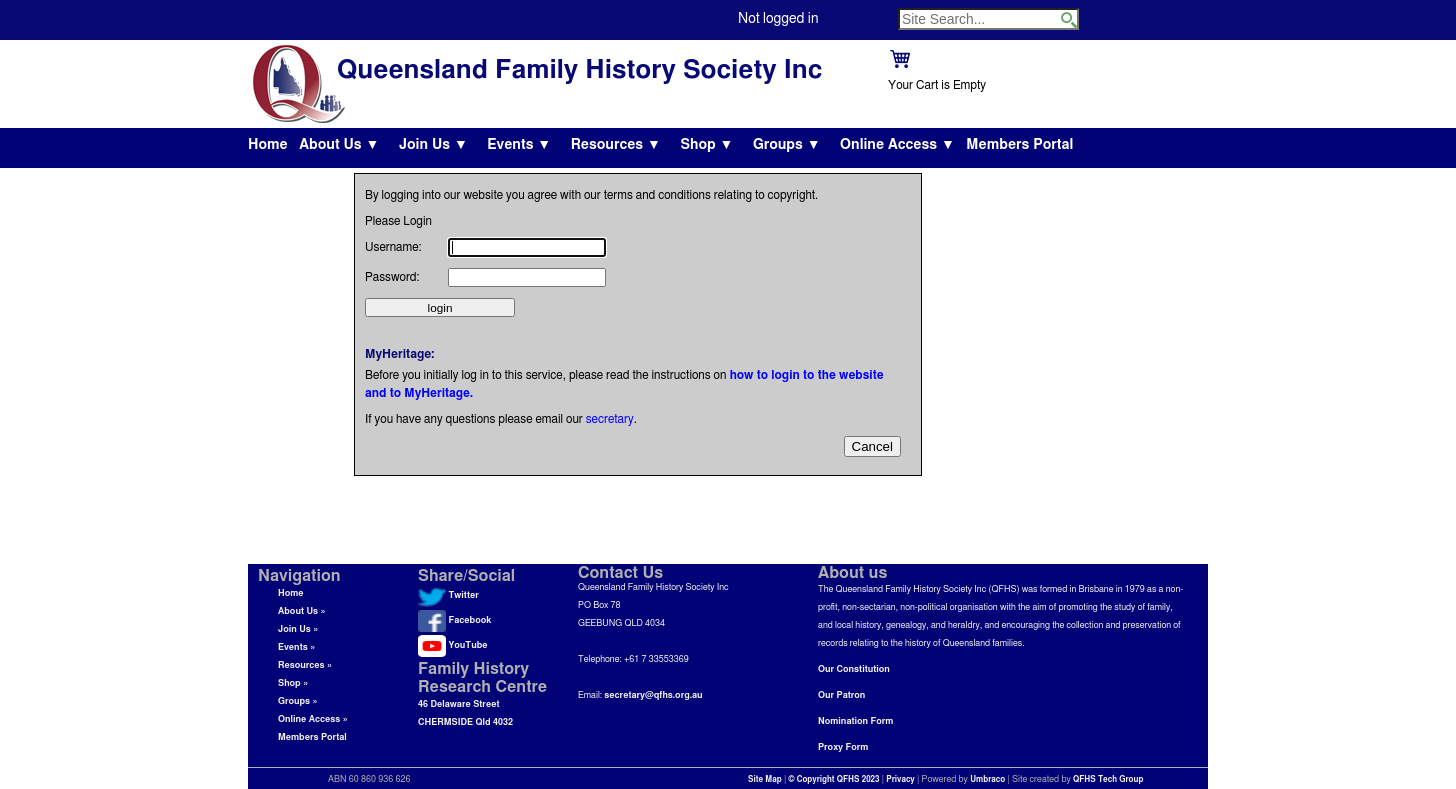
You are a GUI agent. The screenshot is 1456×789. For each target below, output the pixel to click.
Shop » (293, 683)
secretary (610, 419)
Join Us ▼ (433, 145)
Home (268, 145)
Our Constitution (854, 669)
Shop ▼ (706, 145)
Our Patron (841, 695)
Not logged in (778, 19)
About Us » (302, 611)
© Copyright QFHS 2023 (834, 780)
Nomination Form (855, 721)
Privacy (900, 780)
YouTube (452, 645)
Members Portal (1019, 145)
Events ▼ (519, 145)
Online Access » (313, 719)
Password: (392, 277)
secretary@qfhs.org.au (653, 695)
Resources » (305, 665)
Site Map (765, 780)
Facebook (454, 620)
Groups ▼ (787, 145)
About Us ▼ (339, 145)
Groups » (298, 701)
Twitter (448, 595)
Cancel (873, 446)
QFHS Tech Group (1108, 780)
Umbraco (987, 780)
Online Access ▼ (897, 145)
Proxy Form (843, 747)
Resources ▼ (616, 145)
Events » (296, 647)
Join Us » (298, 629)
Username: (393, 247)
